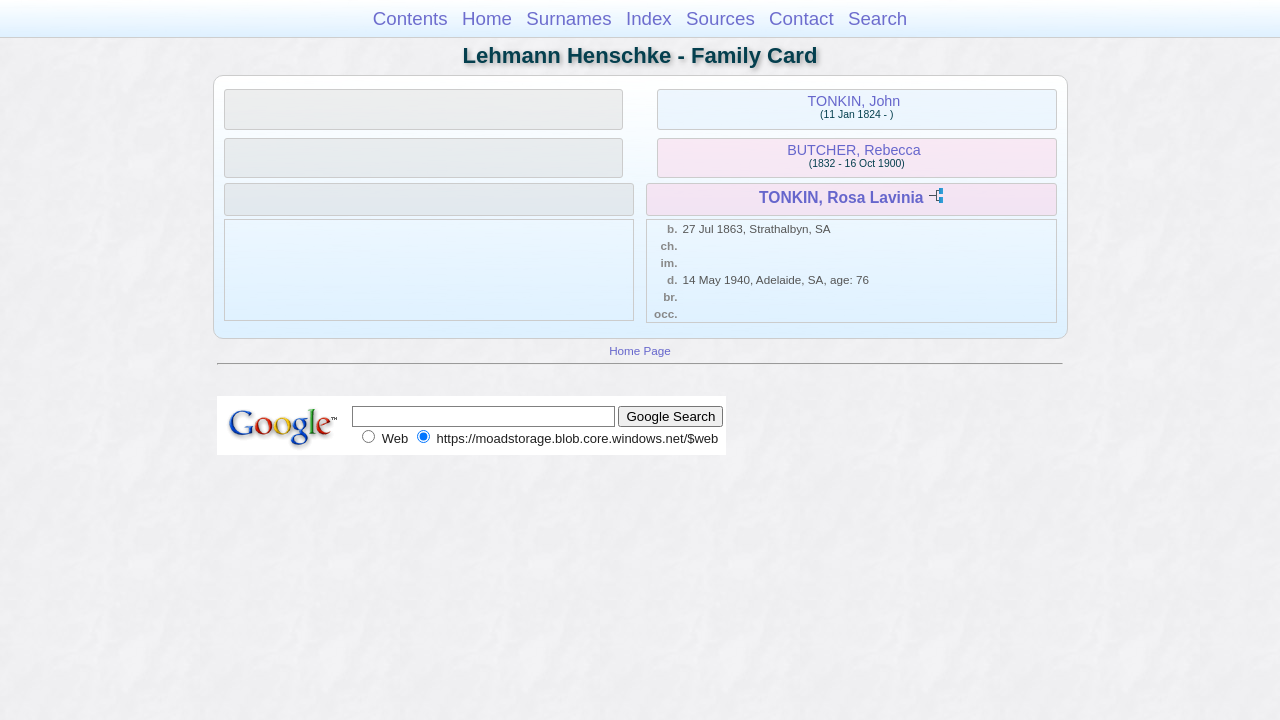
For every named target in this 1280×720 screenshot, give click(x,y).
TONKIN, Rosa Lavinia (841, 197)
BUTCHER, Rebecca (853, 150)
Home (487, 18)
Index (649, 18)
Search (877, 18)
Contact (801, 18)
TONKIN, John (854, 101)
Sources (720, 18)
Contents (410, 18)
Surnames (568, 18)
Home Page (640, 350)
